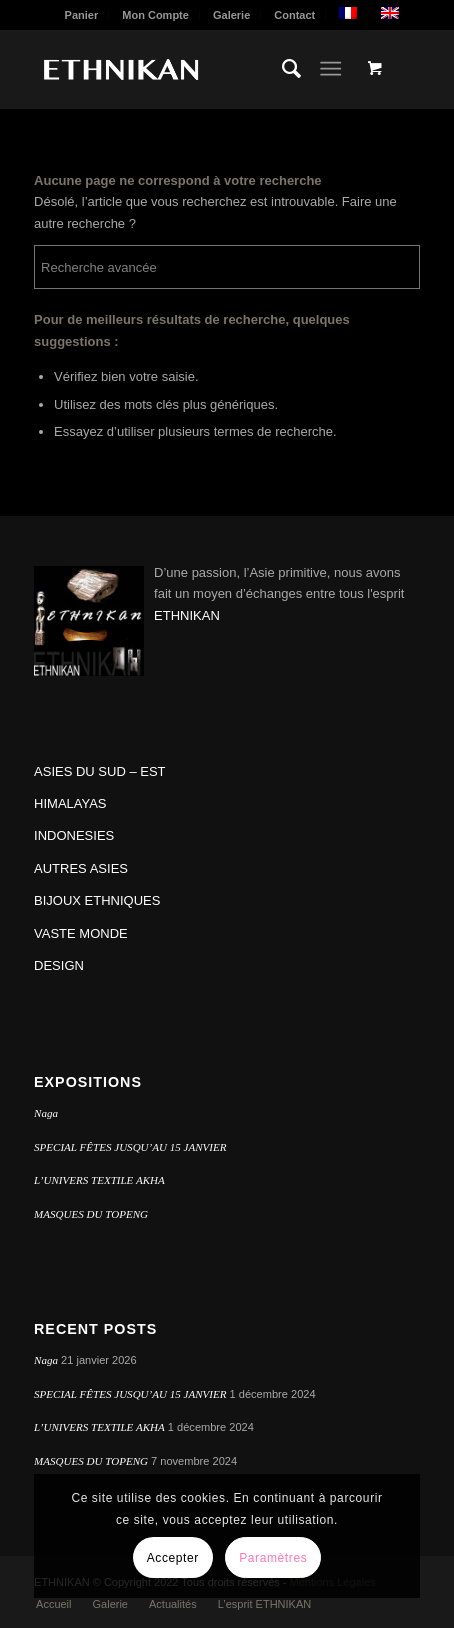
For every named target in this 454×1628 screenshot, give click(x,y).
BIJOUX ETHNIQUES (97, 900)
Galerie (231, 15)
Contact (294, 15)
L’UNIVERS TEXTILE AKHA (99, 1180)
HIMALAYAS (70, 803)
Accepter (173, 1558)
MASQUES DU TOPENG (91, 1214)
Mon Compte (155, 15)
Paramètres (273, 1558)
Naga (46, 1113)
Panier (82, 15)
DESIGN (59, 965)
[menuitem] (82, 15)
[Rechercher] (281, 69)
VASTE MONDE (81, 933)
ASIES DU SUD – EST (99, 771)
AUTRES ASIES (81, 868)
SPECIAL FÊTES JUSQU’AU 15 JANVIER (130, 1147)
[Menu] (330, 69)
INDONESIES (74, 835)
